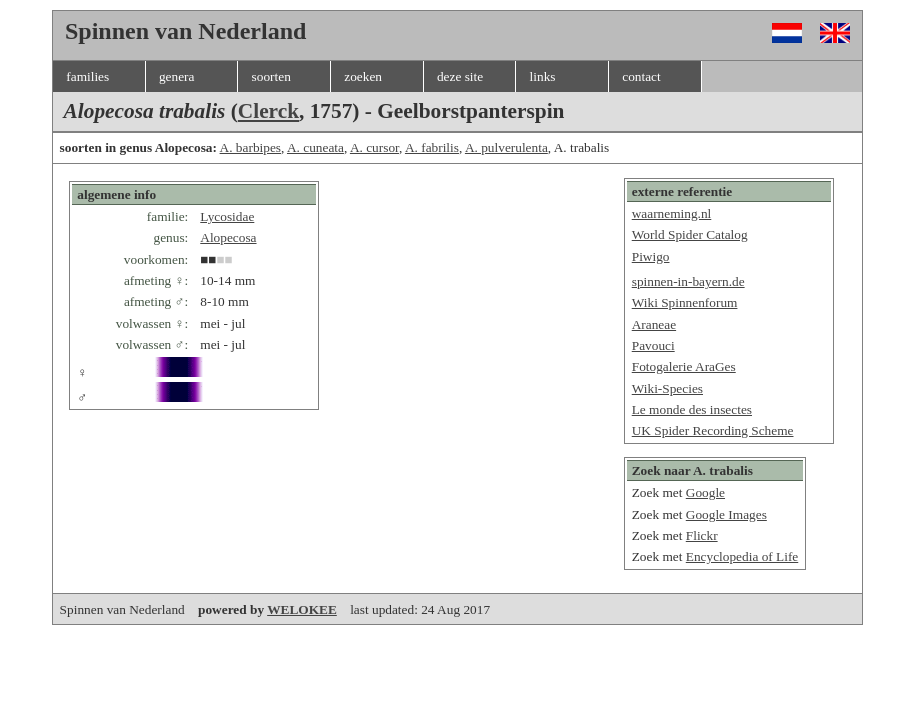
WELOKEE (302, 609)
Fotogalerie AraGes (684, 366)
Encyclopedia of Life (742, 556)
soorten (271, 76)
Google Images (726, 514)
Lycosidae (227, 216)
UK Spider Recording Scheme (713, 430)
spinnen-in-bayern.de (688, 281)
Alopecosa (228, 237)
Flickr (702, 535)
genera (177, 76)
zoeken (363, 76)
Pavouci (653, 345)
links (543, 76)
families (87, 76)
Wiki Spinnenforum (685, 302)
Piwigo (651, 256)
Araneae (654, 324)
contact (641, 76)
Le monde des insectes (692, 409)
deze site (460, 76)
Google (705, 492)
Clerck (268, 111)
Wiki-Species (667, 388)
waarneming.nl (672, 213)
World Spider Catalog (690, 234)
